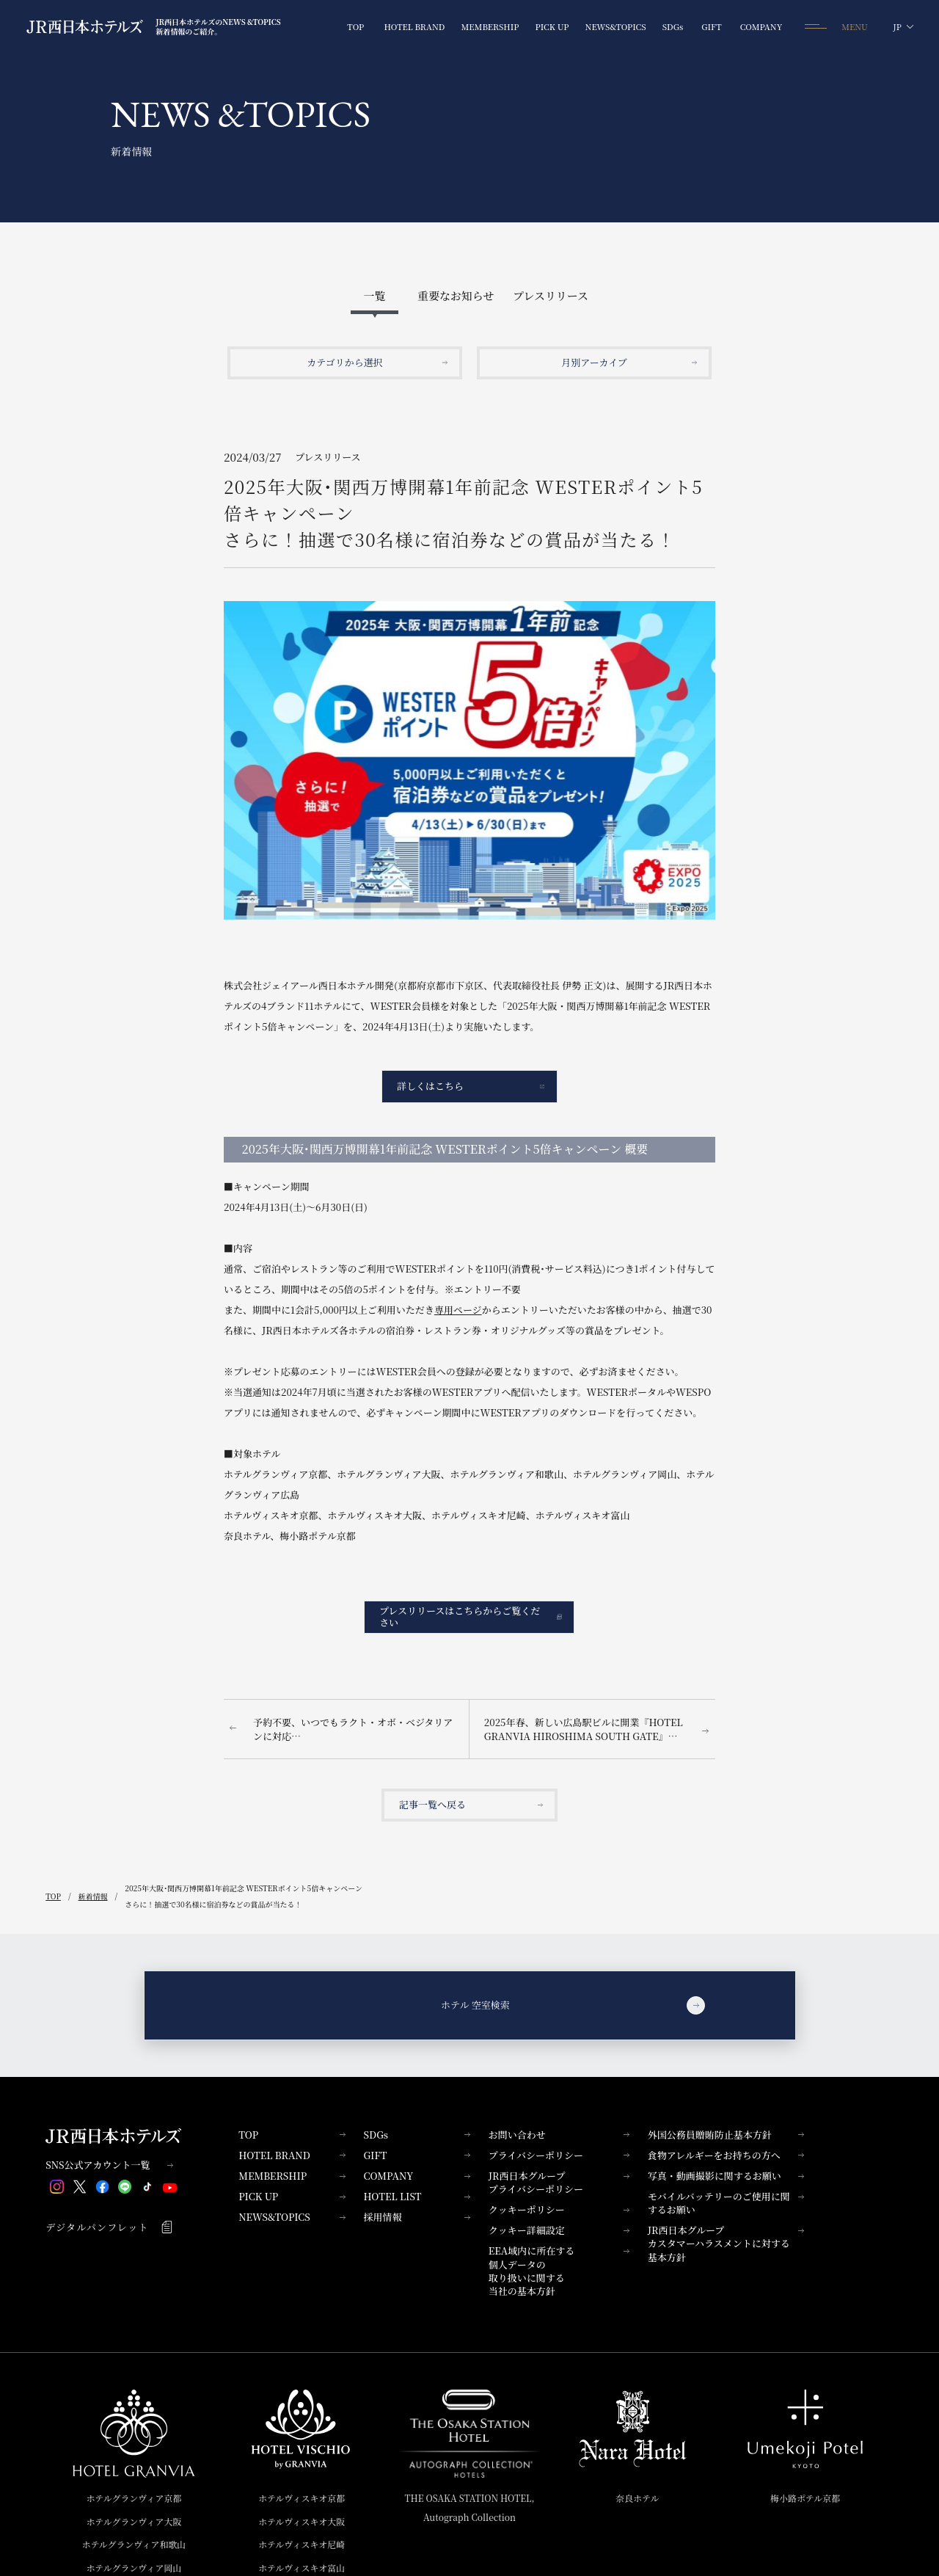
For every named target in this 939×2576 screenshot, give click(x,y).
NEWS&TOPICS (291, 2217)
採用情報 (416, 2217)
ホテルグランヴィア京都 (133, 2498)
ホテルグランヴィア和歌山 (133, 2544)
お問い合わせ (559, 2135)
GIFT (416, 2155)
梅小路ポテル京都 (805, 2498)
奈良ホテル (637, 2498)
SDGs (416, 2135)
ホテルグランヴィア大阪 (133, 2521)
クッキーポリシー (559, 2209)
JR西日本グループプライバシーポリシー (559, 2182)
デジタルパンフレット (109, 2227)
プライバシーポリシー (559, 2155)
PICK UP (291, 2196)
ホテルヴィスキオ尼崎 (301, 2544)
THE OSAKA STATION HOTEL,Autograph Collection (469, 2507)
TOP (291, 2135)
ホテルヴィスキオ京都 (301, 2498)
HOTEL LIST (416, 2196)
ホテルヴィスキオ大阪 (301, 2521)
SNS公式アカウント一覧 (109, 2165)
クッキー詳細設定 (559, 2230)
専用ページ (458, 1310)
